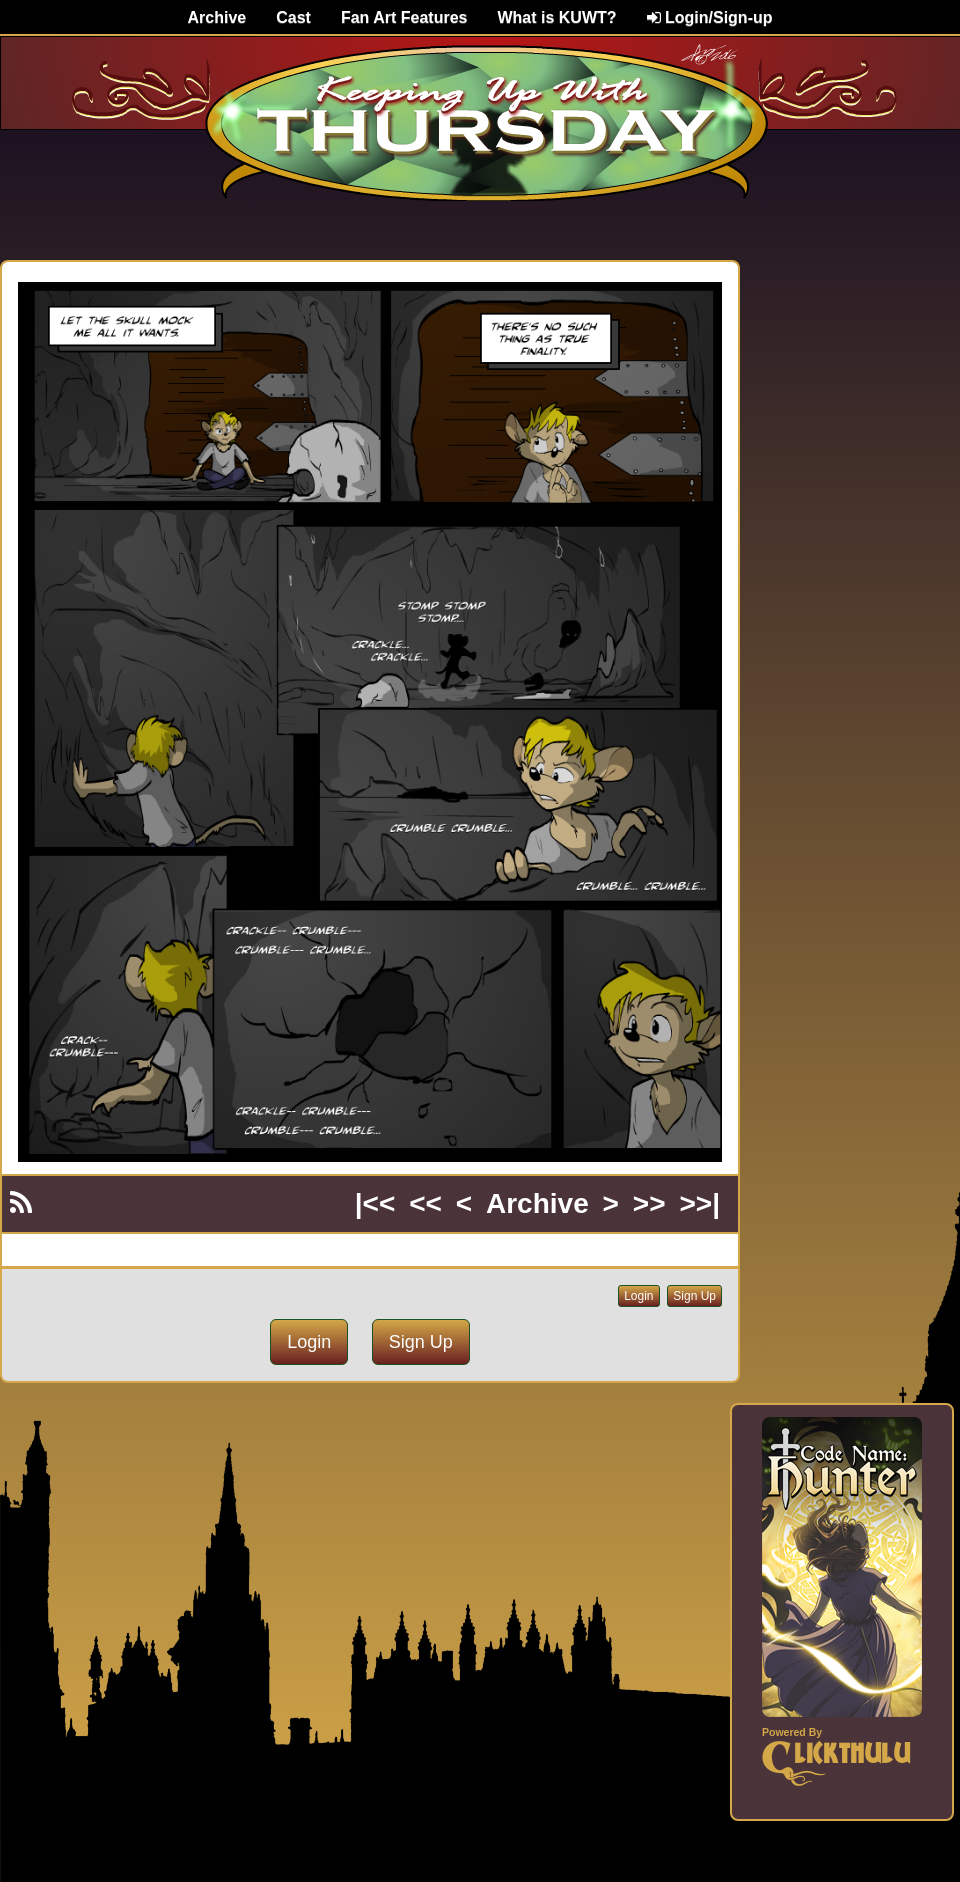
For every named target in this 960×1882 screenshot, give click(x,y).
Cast (293, 17)
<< (425, 1203)
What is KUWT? (556, 17)
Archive (217, 17)
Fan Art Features (404, 17)
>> (649, 1203)
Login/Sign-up (710, 17)
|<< (375, 1203)
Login (638, 1296)
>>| (699, 1203)
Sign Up (694, 1296)
